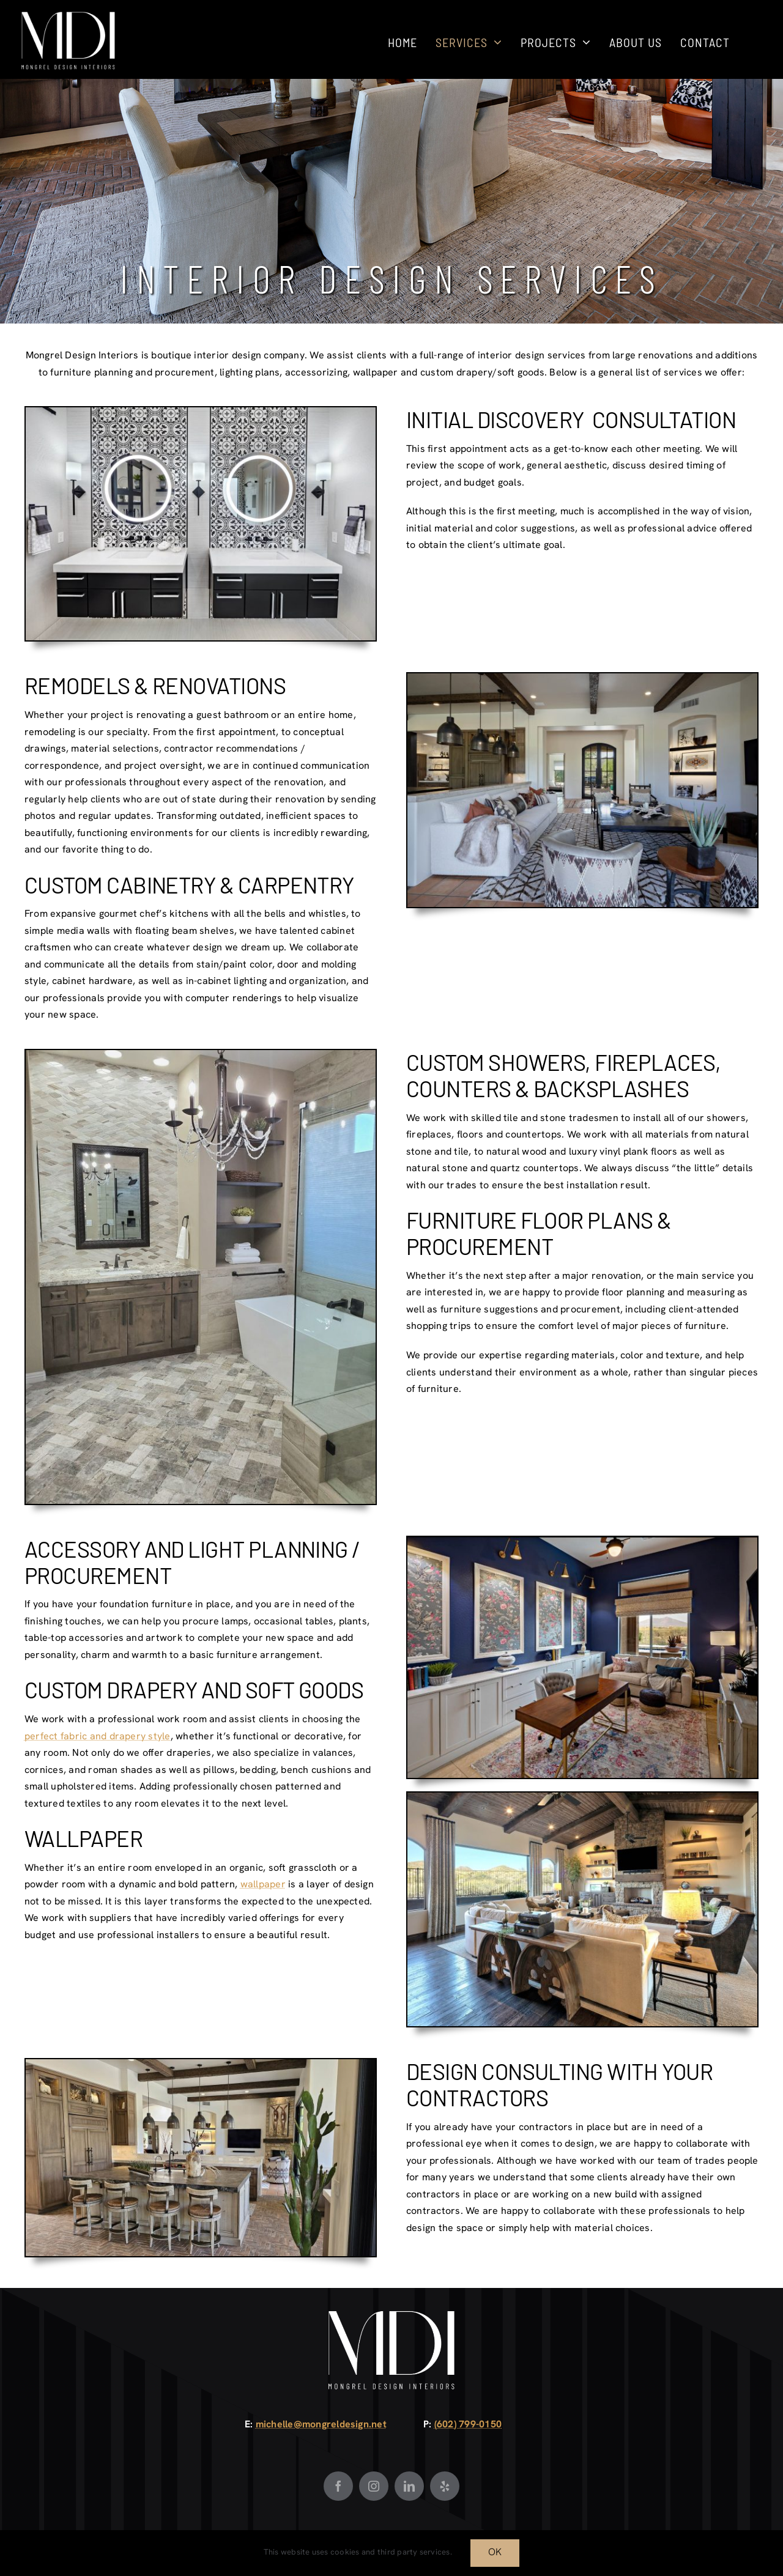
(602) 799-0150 (468, 2425)
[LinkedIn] (409, 2486)
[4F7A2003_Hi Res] (201, 412)
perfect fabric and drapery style (97, 1737)
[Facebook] (338, 2486)
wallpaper (263, 1885)
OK (495, 2553)
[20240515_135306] (201, 2064)
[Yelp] (444, 2486)
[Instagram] (373, 2486)
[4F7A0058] (582, 678)
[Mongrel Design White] (68, 16)
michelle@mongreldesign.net (321, 2425)
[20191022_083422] (201, 1055)
